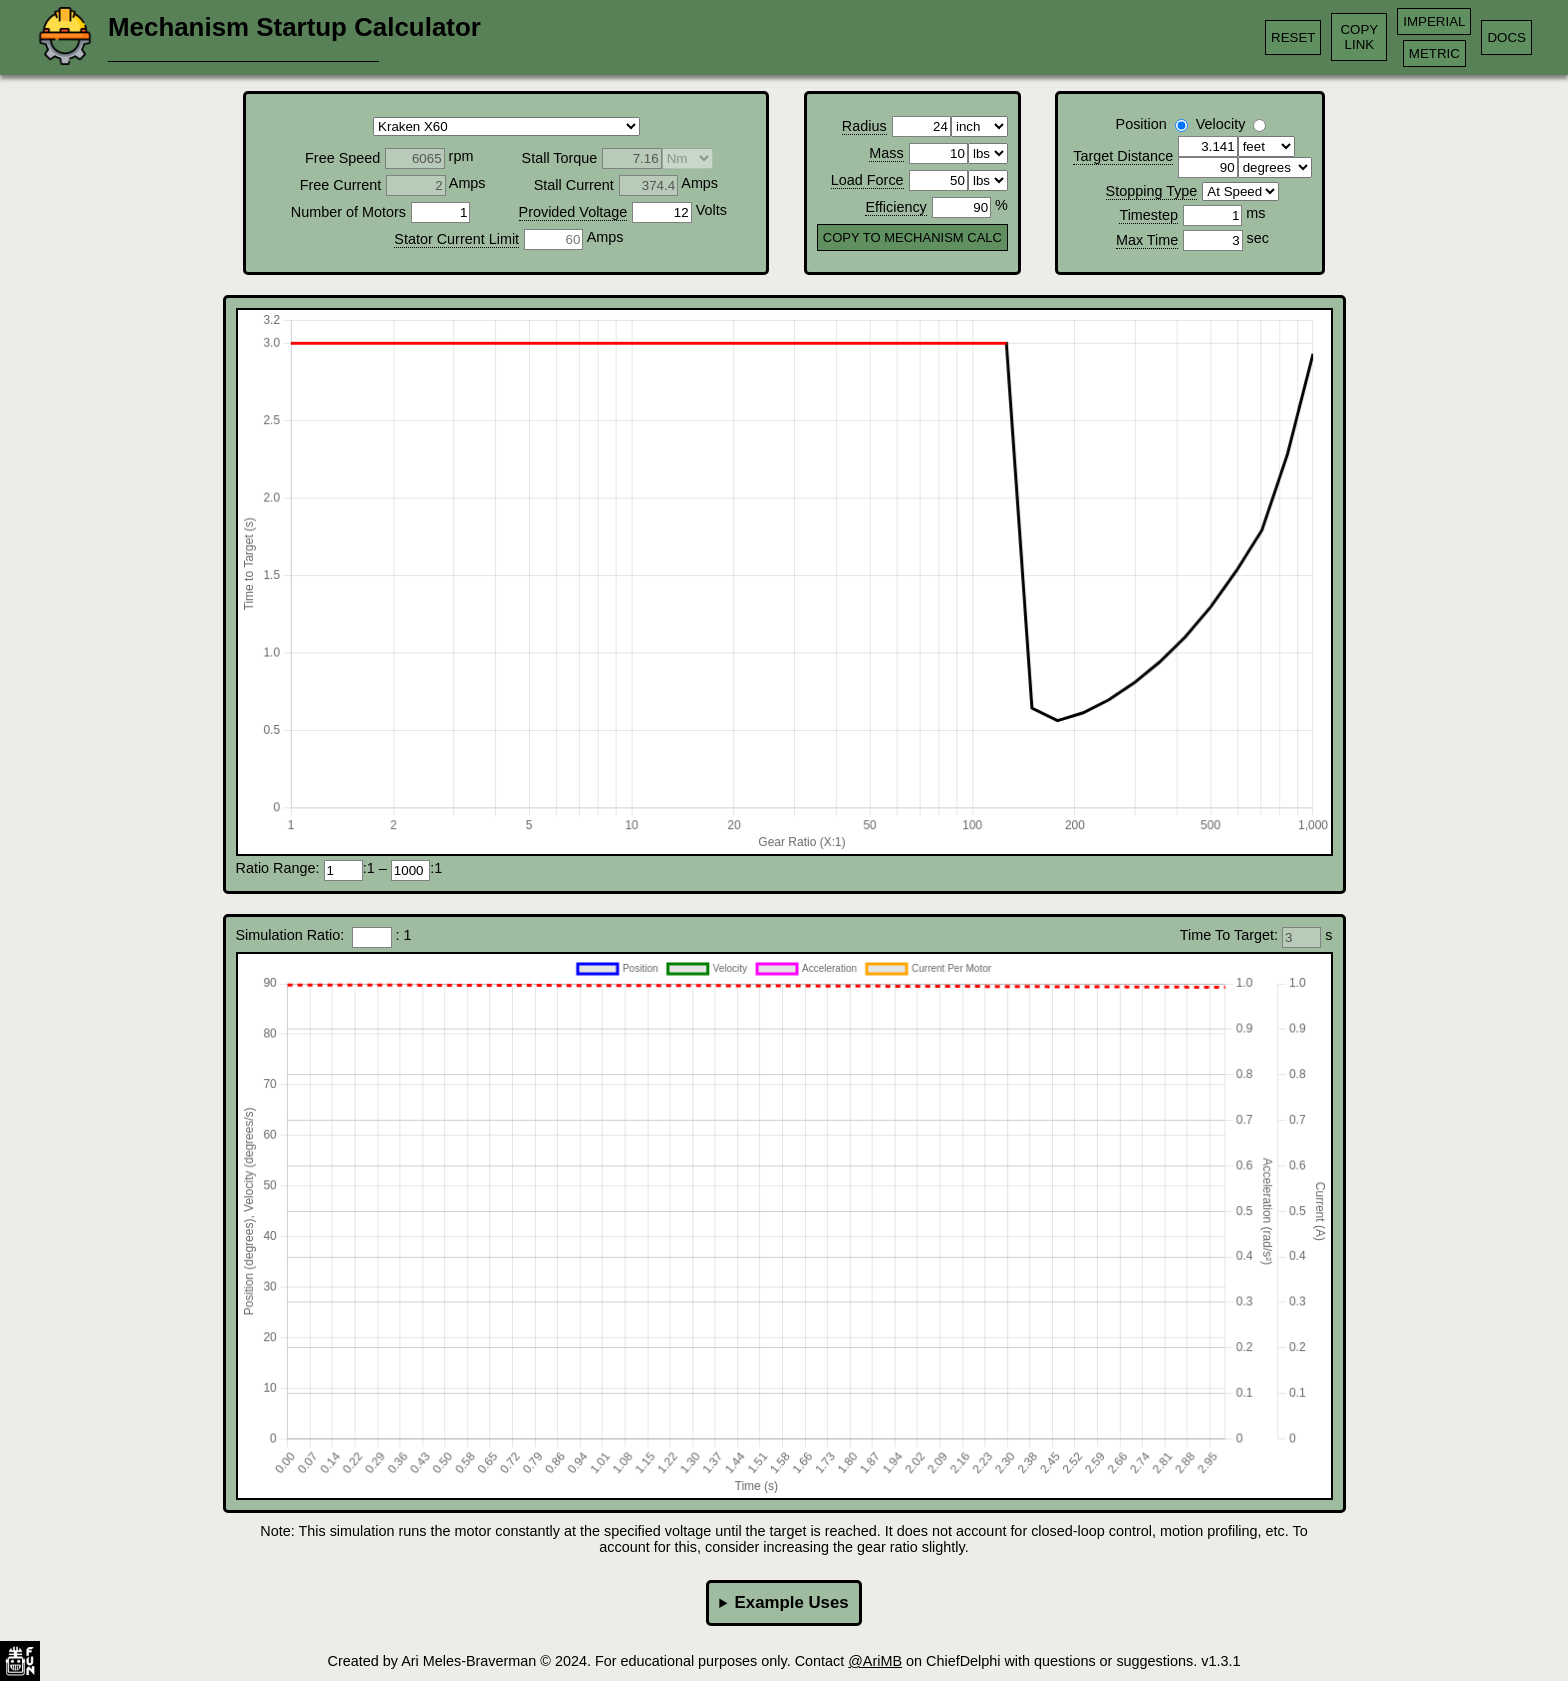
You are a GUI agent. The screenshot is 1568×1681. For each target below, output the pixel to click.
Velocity (1221, 124)
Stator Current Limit (456, 239)
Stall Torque (560, 158)
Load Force (867, 180)
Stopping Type (1152, 191)
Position (1141, 124)
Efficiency (895, 207)
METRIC (1434, 53)
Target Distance (1123, 156)
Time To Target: (1231, 935)
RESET (1293, 37)
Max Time (1147, 240)
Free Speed (342, 158)
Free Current (341, 185)
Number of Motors (348, 212)
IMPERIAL (1434, 21)
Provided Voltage (573, 212)
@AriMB (875, 1661)
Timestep (1148, 215)
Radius (864, 126)
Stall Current (574, 185)
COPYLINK (1359, 37)
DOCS (1506, 37)
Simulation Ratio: (294, 935)
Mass (886, 153)
